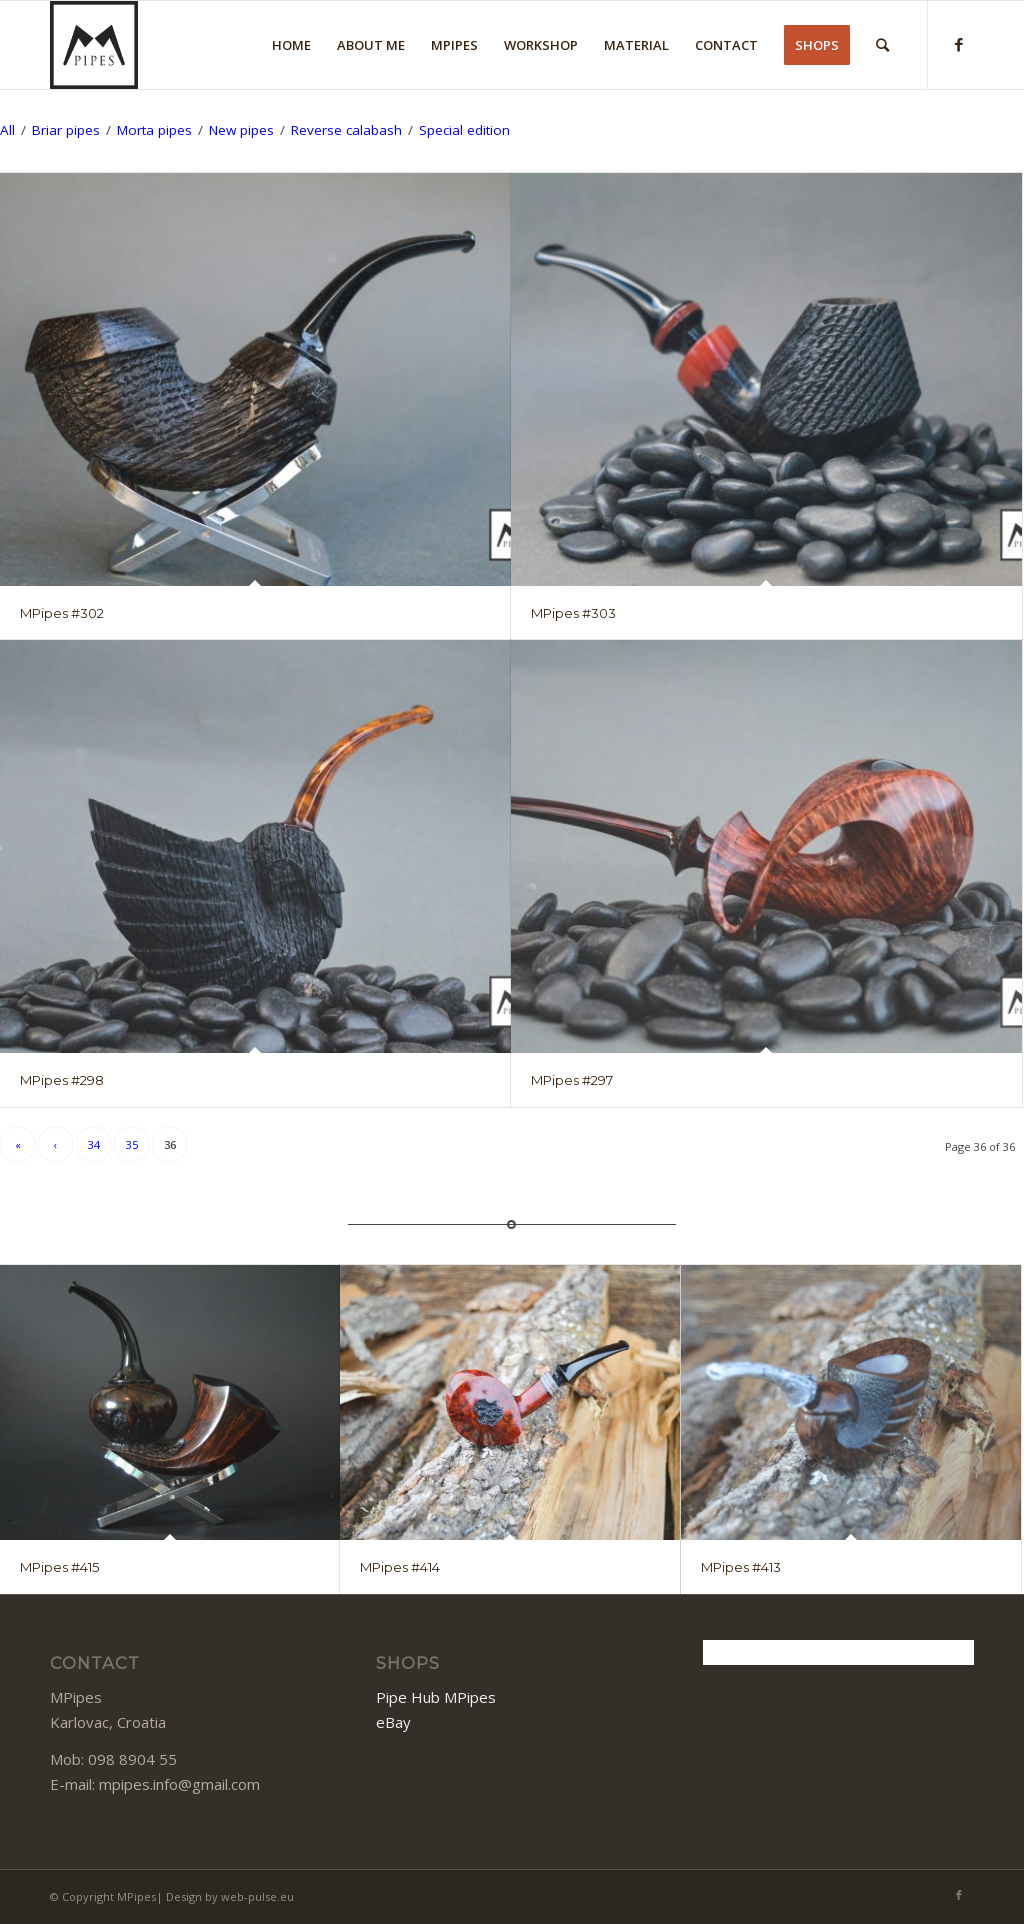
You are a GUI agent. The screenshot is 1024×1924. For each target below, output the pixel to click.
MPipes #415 (59, 1567)
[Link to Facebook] (959, 44)
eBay (393, 1722)
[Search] (882, 45)
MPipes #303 (573, 613)
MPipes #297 (572, 1080)
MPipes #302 (62, 613)
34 (94, 1144)
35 (132, 1144)
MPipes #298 (62, 1080)
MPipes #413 (741, 1567)
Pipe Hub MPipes (436, 1697)
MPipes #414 (400, 1567)
